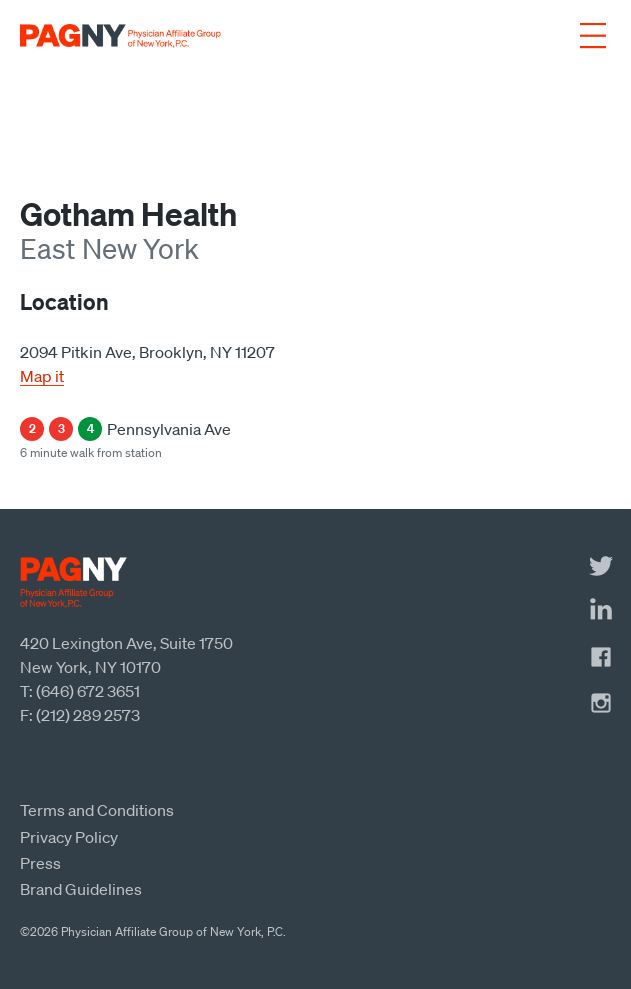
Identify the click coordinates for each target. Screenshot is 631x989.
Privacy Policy (69, 837)
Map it (42, 376)
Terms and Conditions (97, 810)
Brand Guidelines (81, 889)
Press (40, 863)
